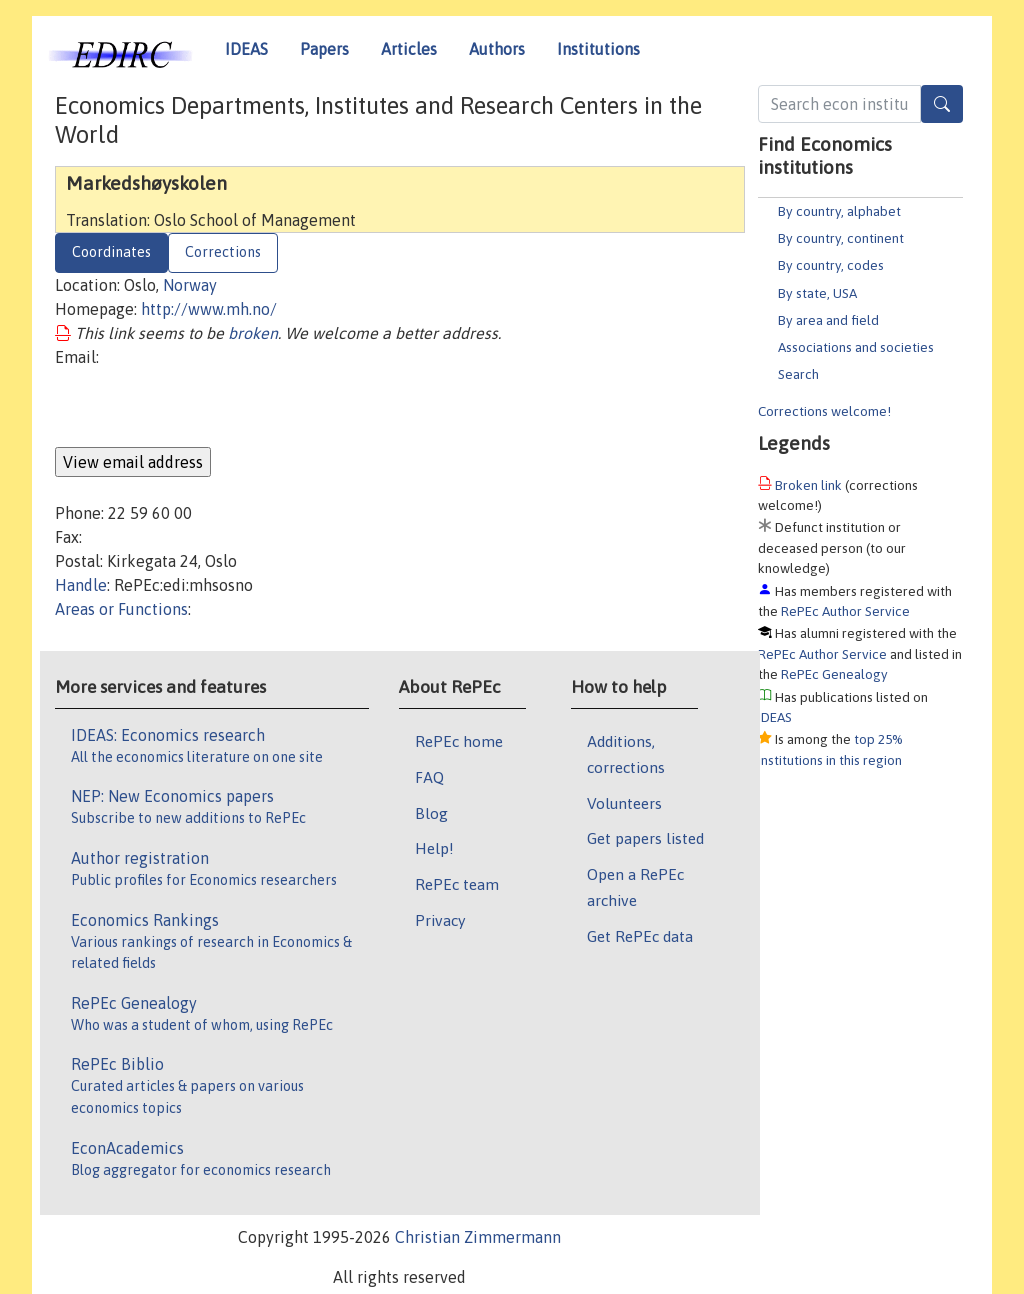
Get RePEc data (640, 936)
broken (253, 333)
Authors (497, 49)
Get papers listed (645, 838)
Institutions (598, 49)
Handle (81, 585)
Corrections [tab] (223, 252)
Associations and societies (856, 347)
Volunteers (624, 803)
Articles (409, 49)
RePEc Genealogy (834, 674)
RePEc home (459, 741)
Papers (324, 49)
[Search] (942, 104)
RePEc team (457, 884)
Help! (434, 848)
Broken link (808, 485)
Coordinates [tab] (111, 252)
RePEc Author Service (845, 611)
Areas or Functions (121, 609)
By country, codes (831, 265)
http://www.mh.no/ (209, 309)
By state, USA (817, 293)
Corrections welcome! (824, 411)
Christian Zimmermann (478, 1237)
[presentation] (207, 408)
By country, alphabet (839, 211)
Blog (431, 813)
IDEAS (246, 49)
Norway (190, 285)
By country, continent (841, 238)
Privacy (440, 920)
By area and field (828, 320)
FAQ (429, 777)
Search (798, 374)
